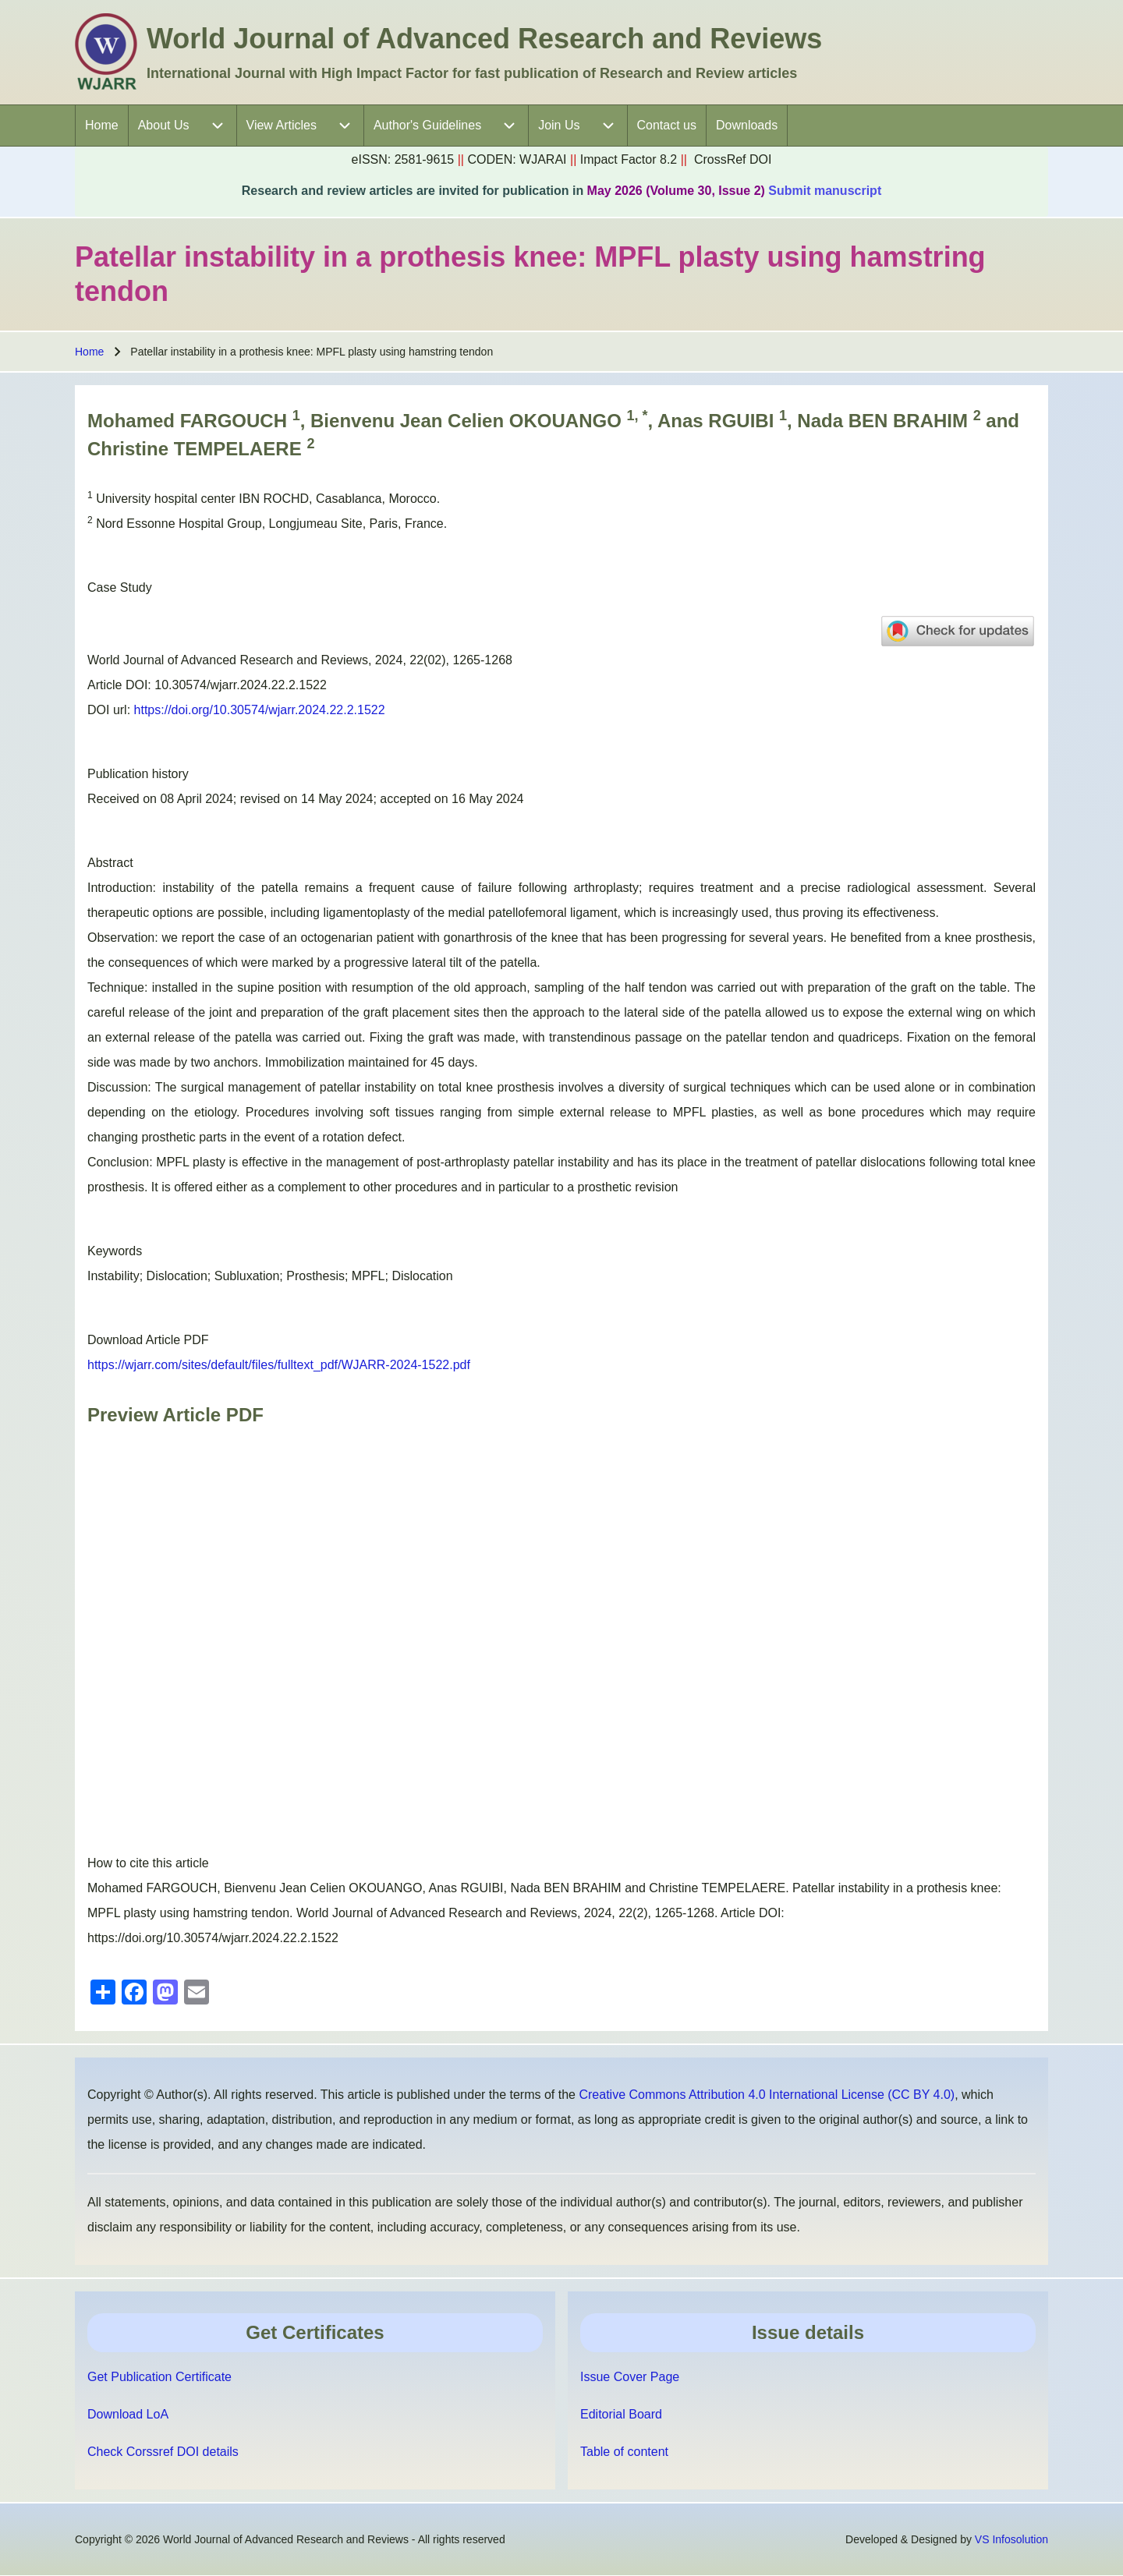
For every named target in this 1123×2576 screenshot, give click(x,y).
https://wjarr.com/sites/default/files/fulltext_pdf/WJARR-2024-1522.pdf (278, 1364)
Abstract (110, 862)
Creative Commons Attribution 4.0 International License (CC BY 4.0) (767, 2094)
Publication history (138, 773)
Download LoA (127, 2414)
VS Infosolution (1011, 2539)
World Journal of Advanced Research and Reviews (484, 39)
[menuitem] (102, 125)
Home (89, 351)
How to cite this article (148, 1863)
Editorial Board (621, 2414)
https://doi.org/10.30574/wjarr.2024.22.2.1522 (259, 710)
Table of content (624, 2451)
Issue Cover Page (629, 2376)
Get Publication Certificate (159, 2376)
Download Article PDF (148, 1339)
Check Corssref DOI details (163, 2451)
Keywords (114, 1251)
